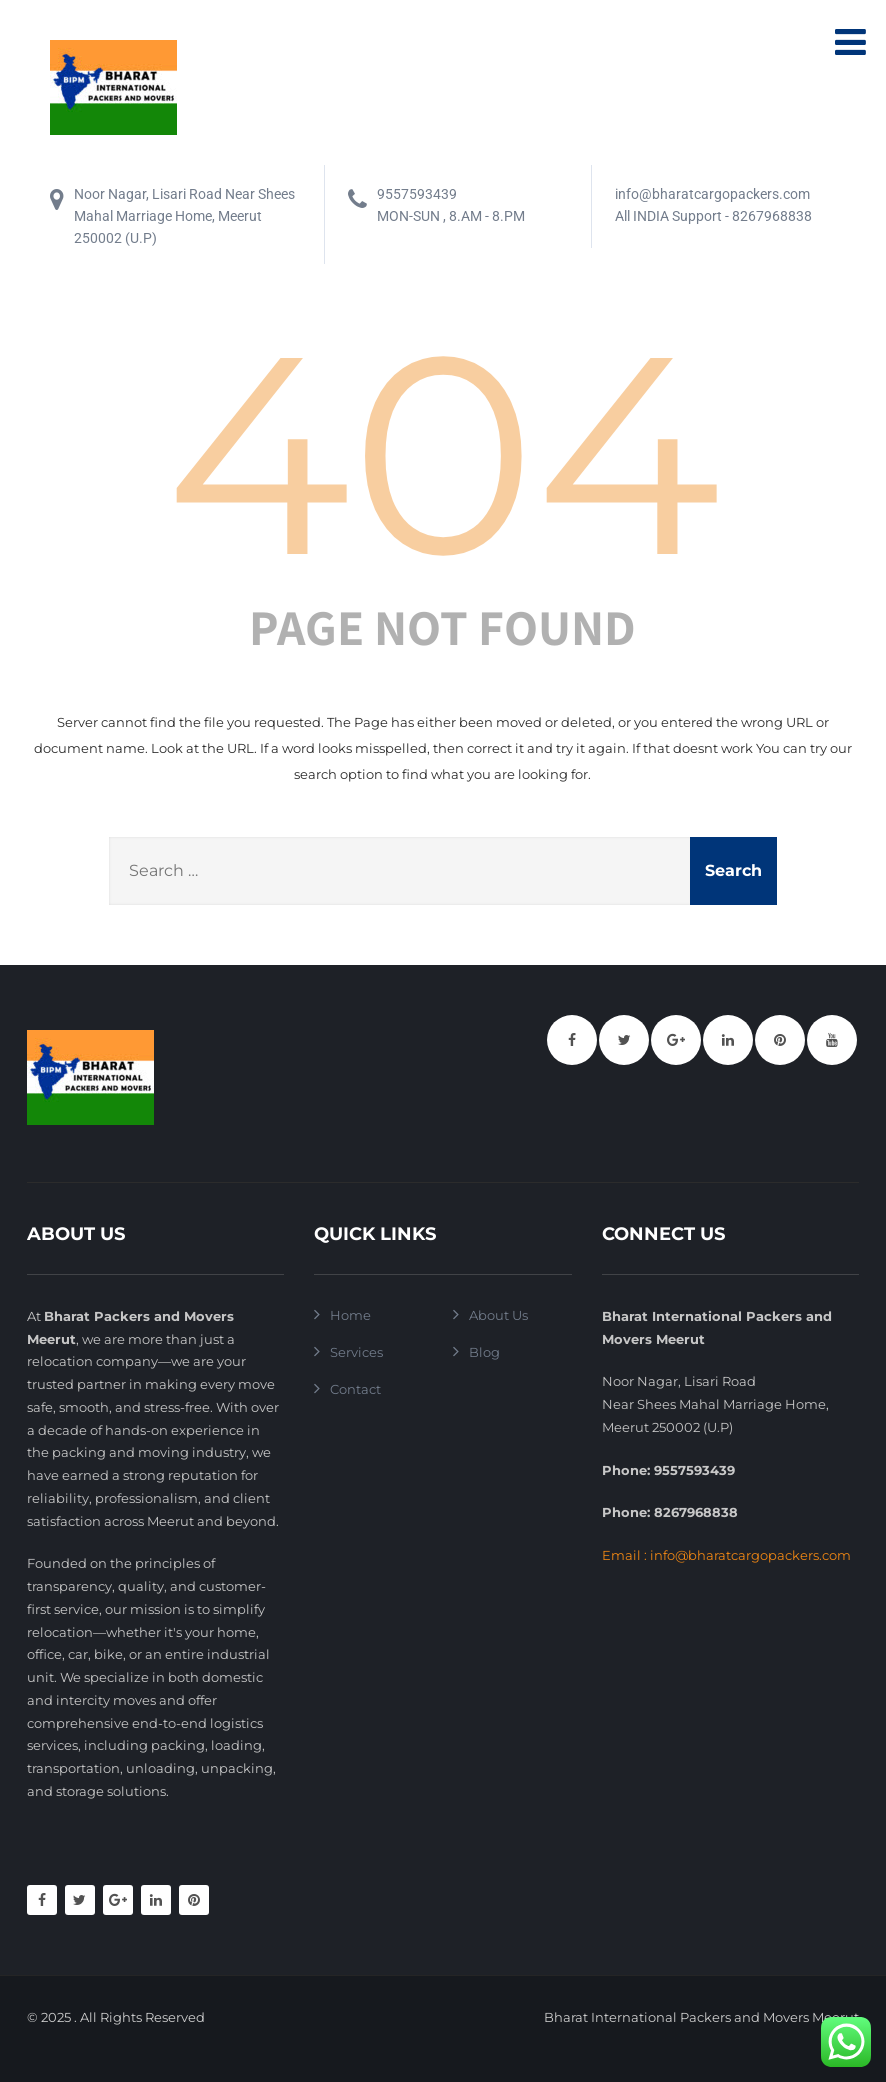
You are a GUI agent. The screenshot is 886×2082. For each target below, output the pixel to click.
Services (356, 1352)
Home (350, 1315)
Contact (355, 1389)
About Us (498, 1315)
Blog (484, 1352)
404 (442, 453)
